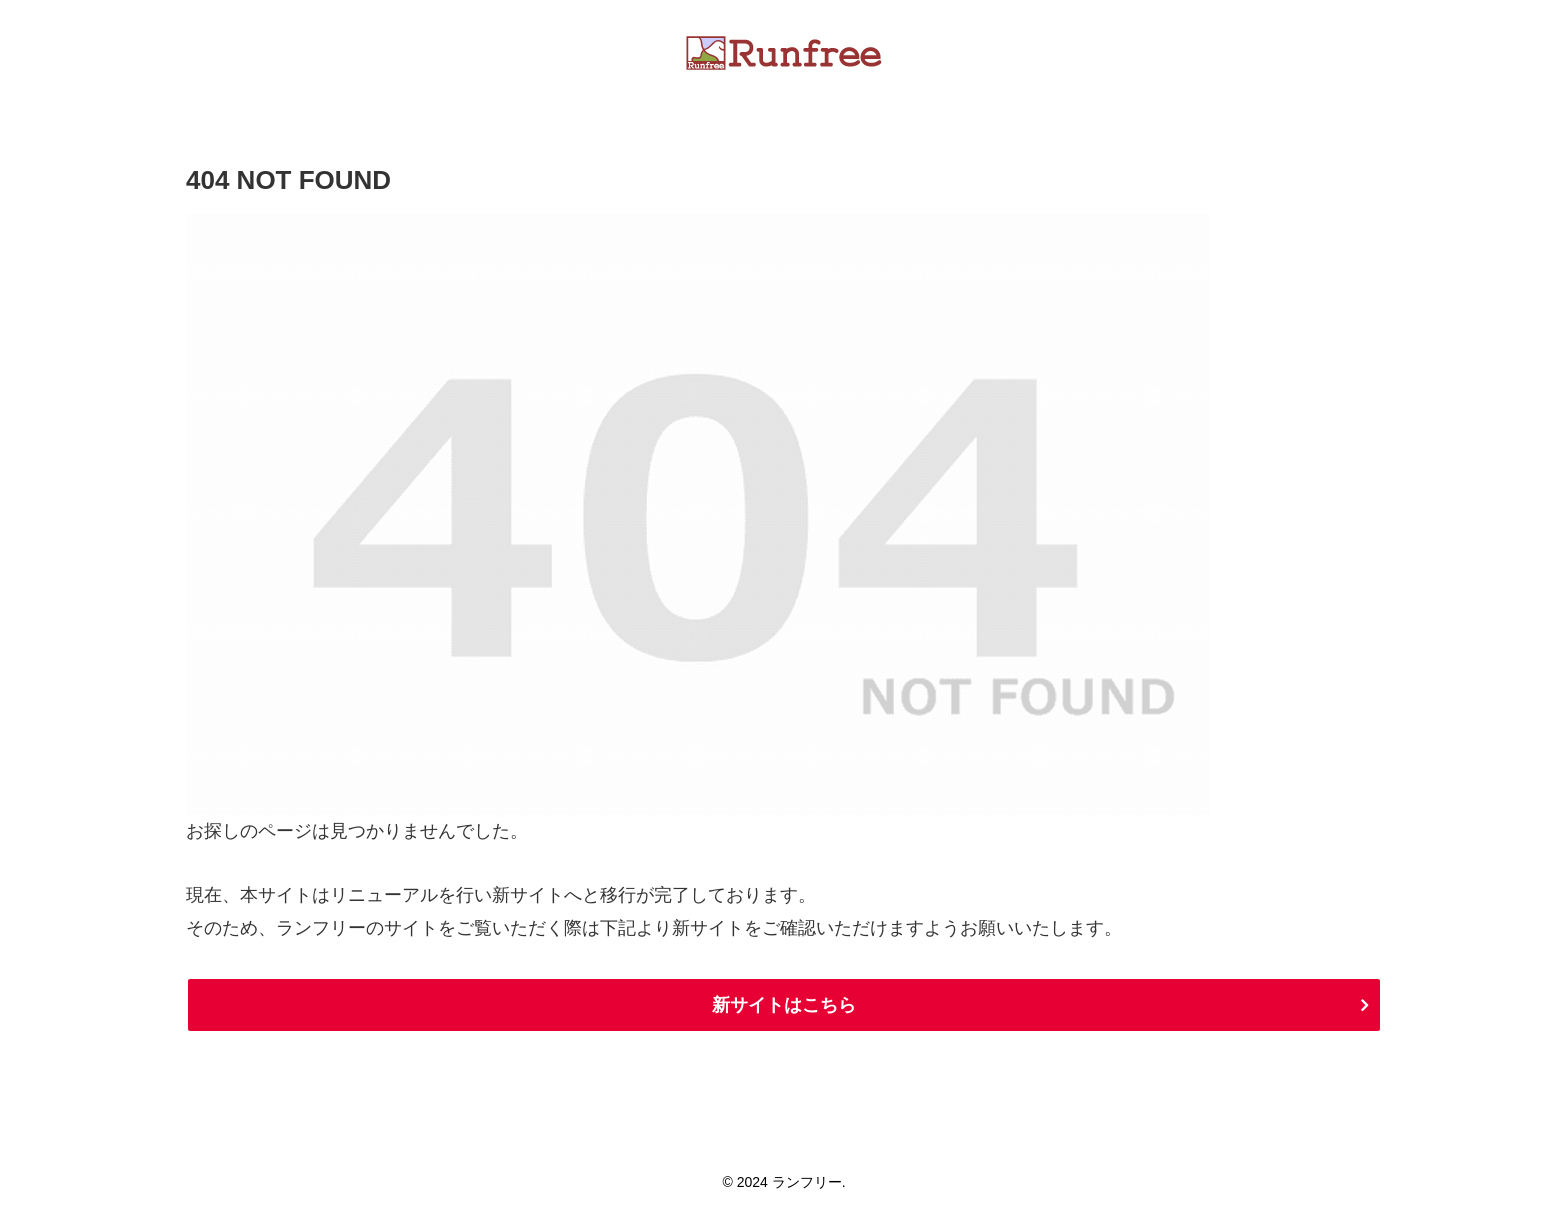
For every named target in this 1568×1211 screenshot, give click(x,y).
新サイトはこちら (784, 1005)
